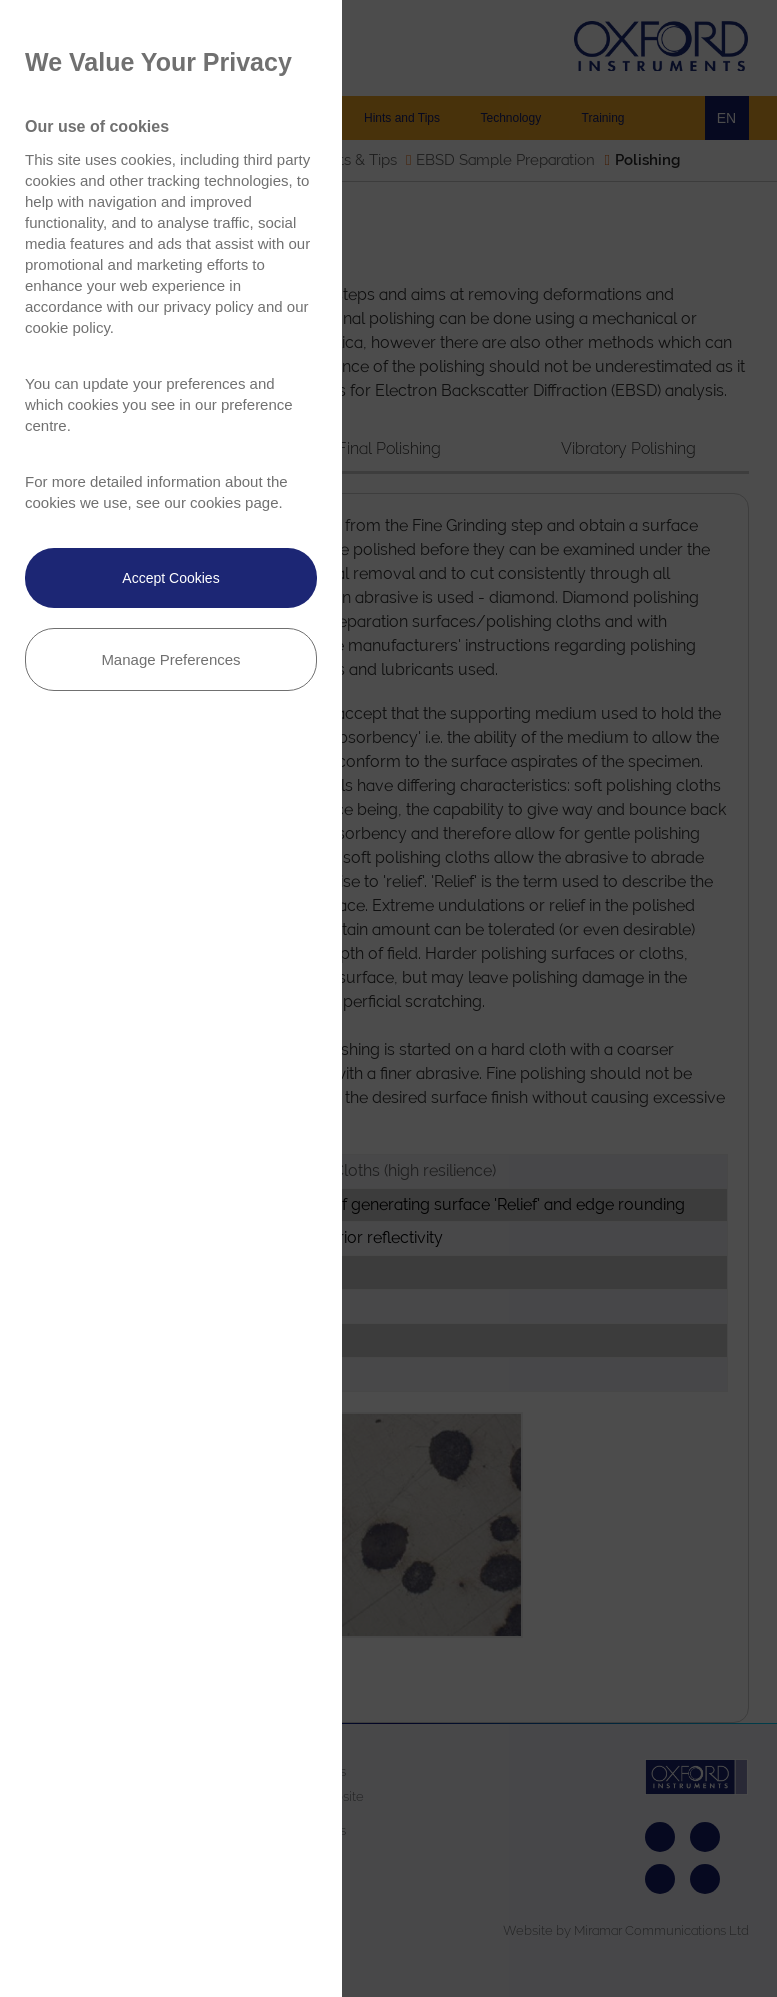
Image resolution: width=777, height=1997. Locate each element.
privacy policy (208, 306)
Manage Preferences (170, 659)
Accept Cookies (170, 578)
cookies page (234, 502)
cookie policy (67, 327)
